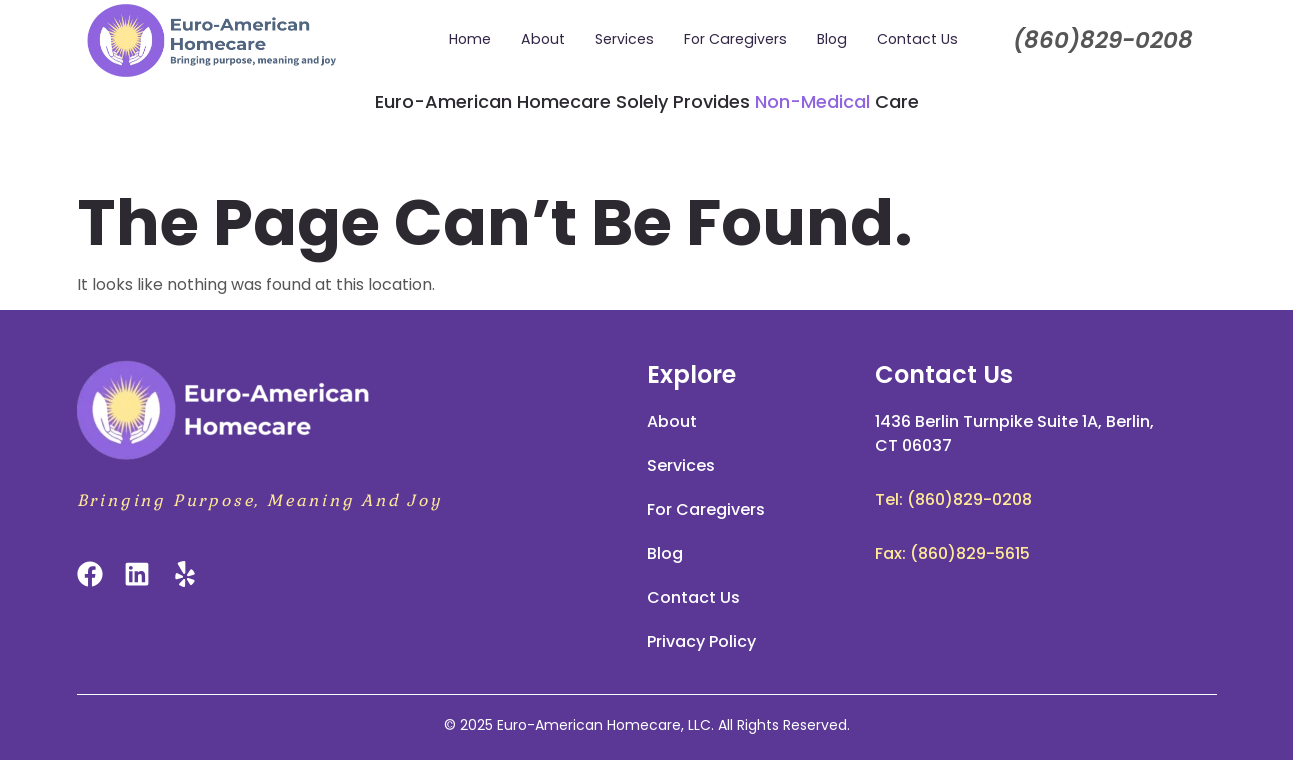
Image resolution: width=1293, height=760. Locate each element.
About (547, 40)
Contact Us (914, 40)
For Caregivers (736, 40)
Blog (830, 40)
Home (475, 40)
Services (627, 40)
